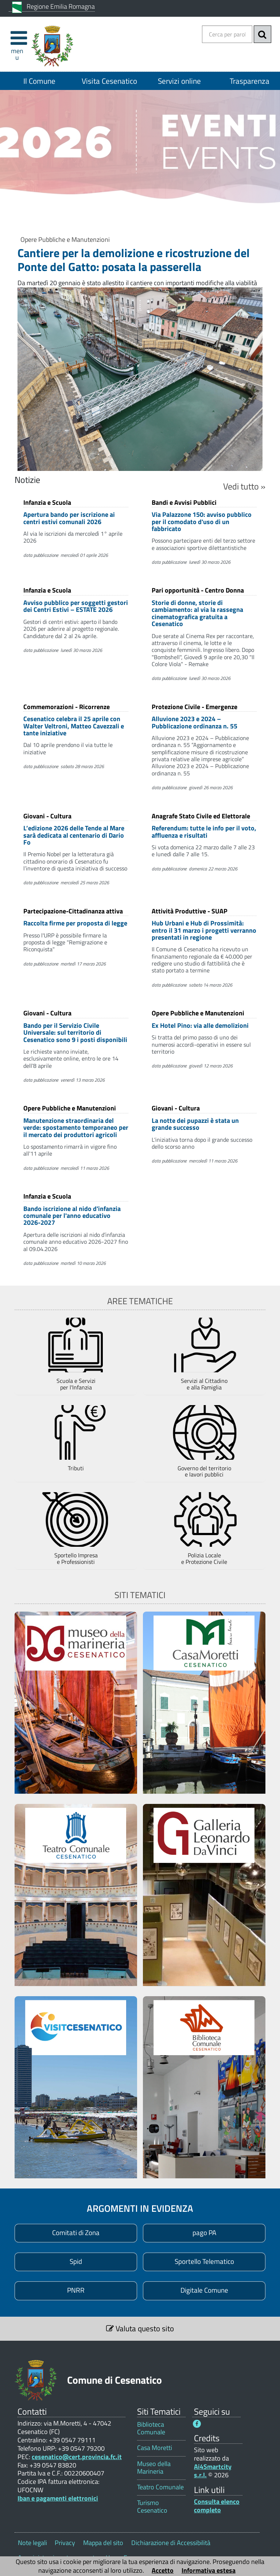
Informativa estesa (209, 2570)
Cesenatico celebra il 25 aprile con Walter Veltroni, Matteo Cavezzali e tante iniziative (73, 726)
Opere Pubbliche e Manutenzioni (65, 239)
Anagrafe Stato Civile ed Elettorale (201, 815)
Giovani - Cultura (47, 815)
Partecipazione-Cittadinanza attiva (73, 910)
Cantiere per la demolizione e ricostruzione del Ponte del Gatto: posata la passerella (134, 259)
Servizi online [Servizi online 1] (179, 81)
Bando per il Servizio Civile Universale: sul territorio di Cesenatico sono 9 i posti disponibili (75, 1032)
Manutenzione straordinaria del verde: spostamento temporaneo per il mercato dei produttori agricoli (75, 1128)
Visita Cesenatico (109, 81)
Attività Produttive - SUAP (190, 910)
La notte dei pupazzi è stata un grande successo (195, 1124)
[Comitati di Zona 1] (76, 2233)
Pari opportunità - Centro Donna (198, 590)
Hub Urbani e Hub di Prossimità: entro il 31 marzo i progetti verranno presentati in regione (204, 930)
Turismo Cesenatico (152, 2506)
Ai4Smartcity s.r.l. (213, 2471)
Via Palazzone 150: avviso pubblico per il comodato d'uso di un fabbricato (202, 522)
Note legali (32, 2543)
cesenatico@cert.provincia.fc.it (77, 2457)
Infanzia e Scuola (47, 502)
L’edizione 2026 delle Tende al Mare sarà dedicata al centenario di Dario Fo (73, 835)
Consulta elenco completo (217, 2506)
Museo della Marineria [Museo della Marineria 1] (154, 2467)
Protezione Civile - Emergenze (194, 706)
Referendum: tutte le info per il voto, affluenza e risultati (204, 831)
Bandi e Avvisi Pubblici (184, 502)
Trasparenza (249, 81)
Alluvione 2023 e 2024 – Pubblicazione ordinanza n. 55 (194, 722)
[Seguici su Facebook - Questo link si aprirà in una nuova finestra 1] (197, 2424)
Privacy (65, 2543)
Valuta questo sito (140, 2328)
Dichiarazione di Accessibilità (170, 2543)
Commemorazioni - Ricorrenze (66, 706)
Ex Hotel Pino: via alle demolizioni (200, 1025)
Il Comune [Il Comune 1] (39, 81)
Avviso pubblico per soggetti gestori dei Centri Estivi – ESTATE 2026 (75, 606)
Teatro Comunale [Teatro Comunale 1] (160, 2487)
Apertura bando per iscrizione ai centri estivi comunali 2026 (69, 518)
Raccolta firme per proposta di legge (75, 923)
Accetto (163, 2570)
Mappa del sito (103, 2543)
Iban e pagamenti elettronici (58, 2498)
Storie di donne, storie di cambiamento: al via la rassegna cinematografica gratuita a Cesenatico (197, 613)
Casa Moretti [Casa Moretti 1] (154, 2447)
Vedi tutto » (244, 486)
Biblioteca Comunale (151, 2428)
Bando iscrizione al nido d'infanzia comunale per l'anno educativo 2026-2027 (72, 1216)
